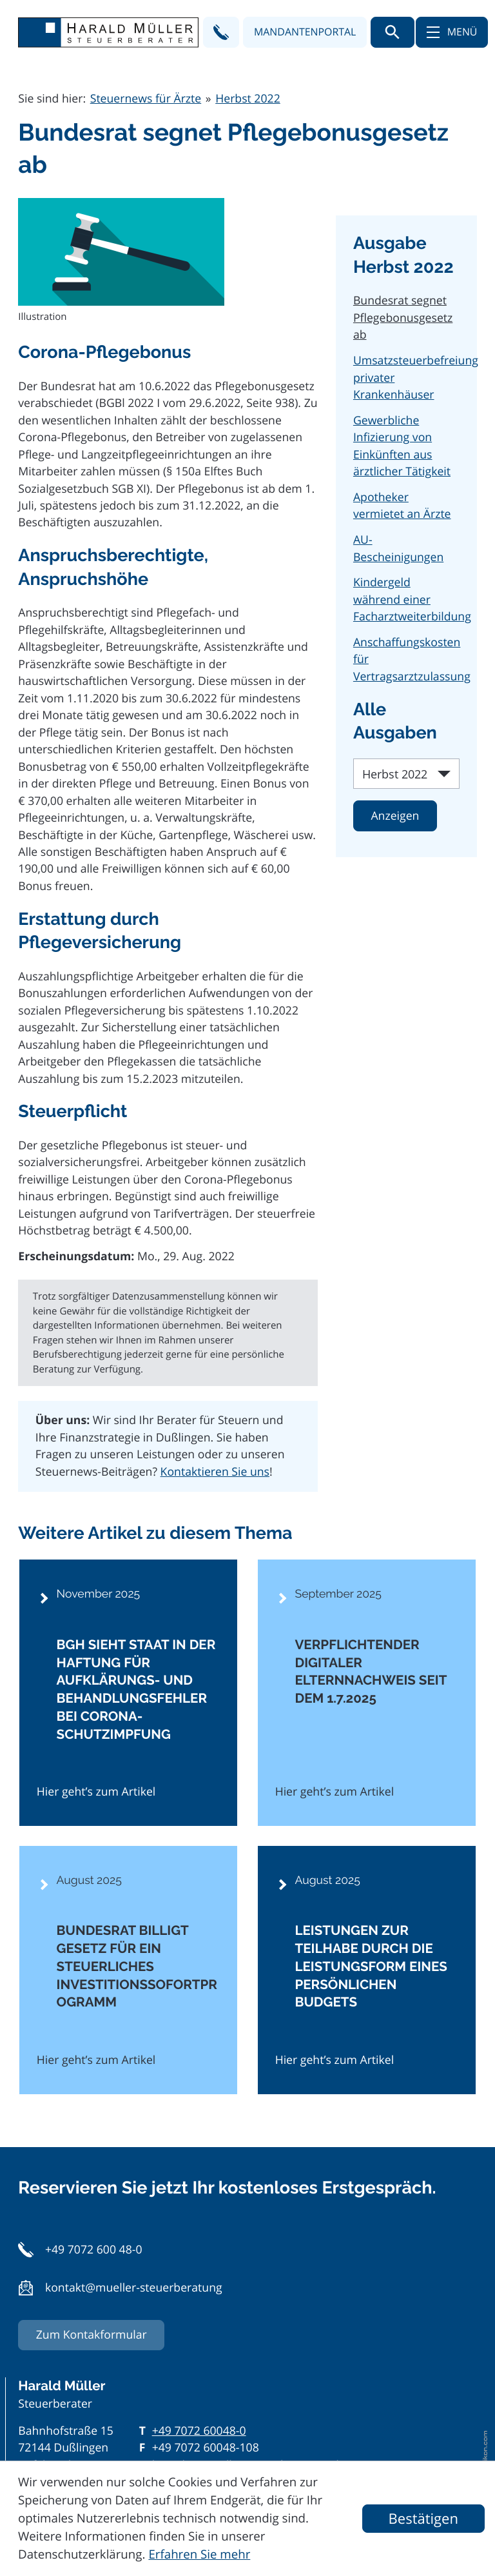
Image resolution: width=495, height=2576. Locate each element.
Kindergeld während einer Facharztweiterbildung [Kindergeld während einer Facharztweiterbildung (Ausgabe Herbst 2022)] (412, 599)
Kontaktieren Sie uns (214, 1472)
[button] (221, 32)
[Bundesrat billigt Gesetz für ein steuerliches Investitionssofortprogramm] (128, 1970)
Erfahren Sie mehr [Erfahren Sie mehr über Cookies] (199, 2554)
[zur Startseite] (108, 32)
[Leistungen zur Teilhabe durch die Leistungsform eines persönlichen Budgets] (367, 1970)
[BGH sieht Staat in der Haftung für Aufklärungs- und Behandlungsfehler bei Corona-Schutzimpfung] (128, 1692)
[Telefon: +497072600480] (199, 2430)
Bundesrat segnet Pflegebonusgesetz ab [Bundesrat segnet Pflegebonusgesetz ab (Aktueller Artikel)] (402, 317)
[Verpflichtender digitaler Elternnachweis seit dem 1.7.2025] (367, 1692)
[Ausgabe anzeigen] (395, 815)
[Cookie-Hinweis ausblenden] (423, 2518)
